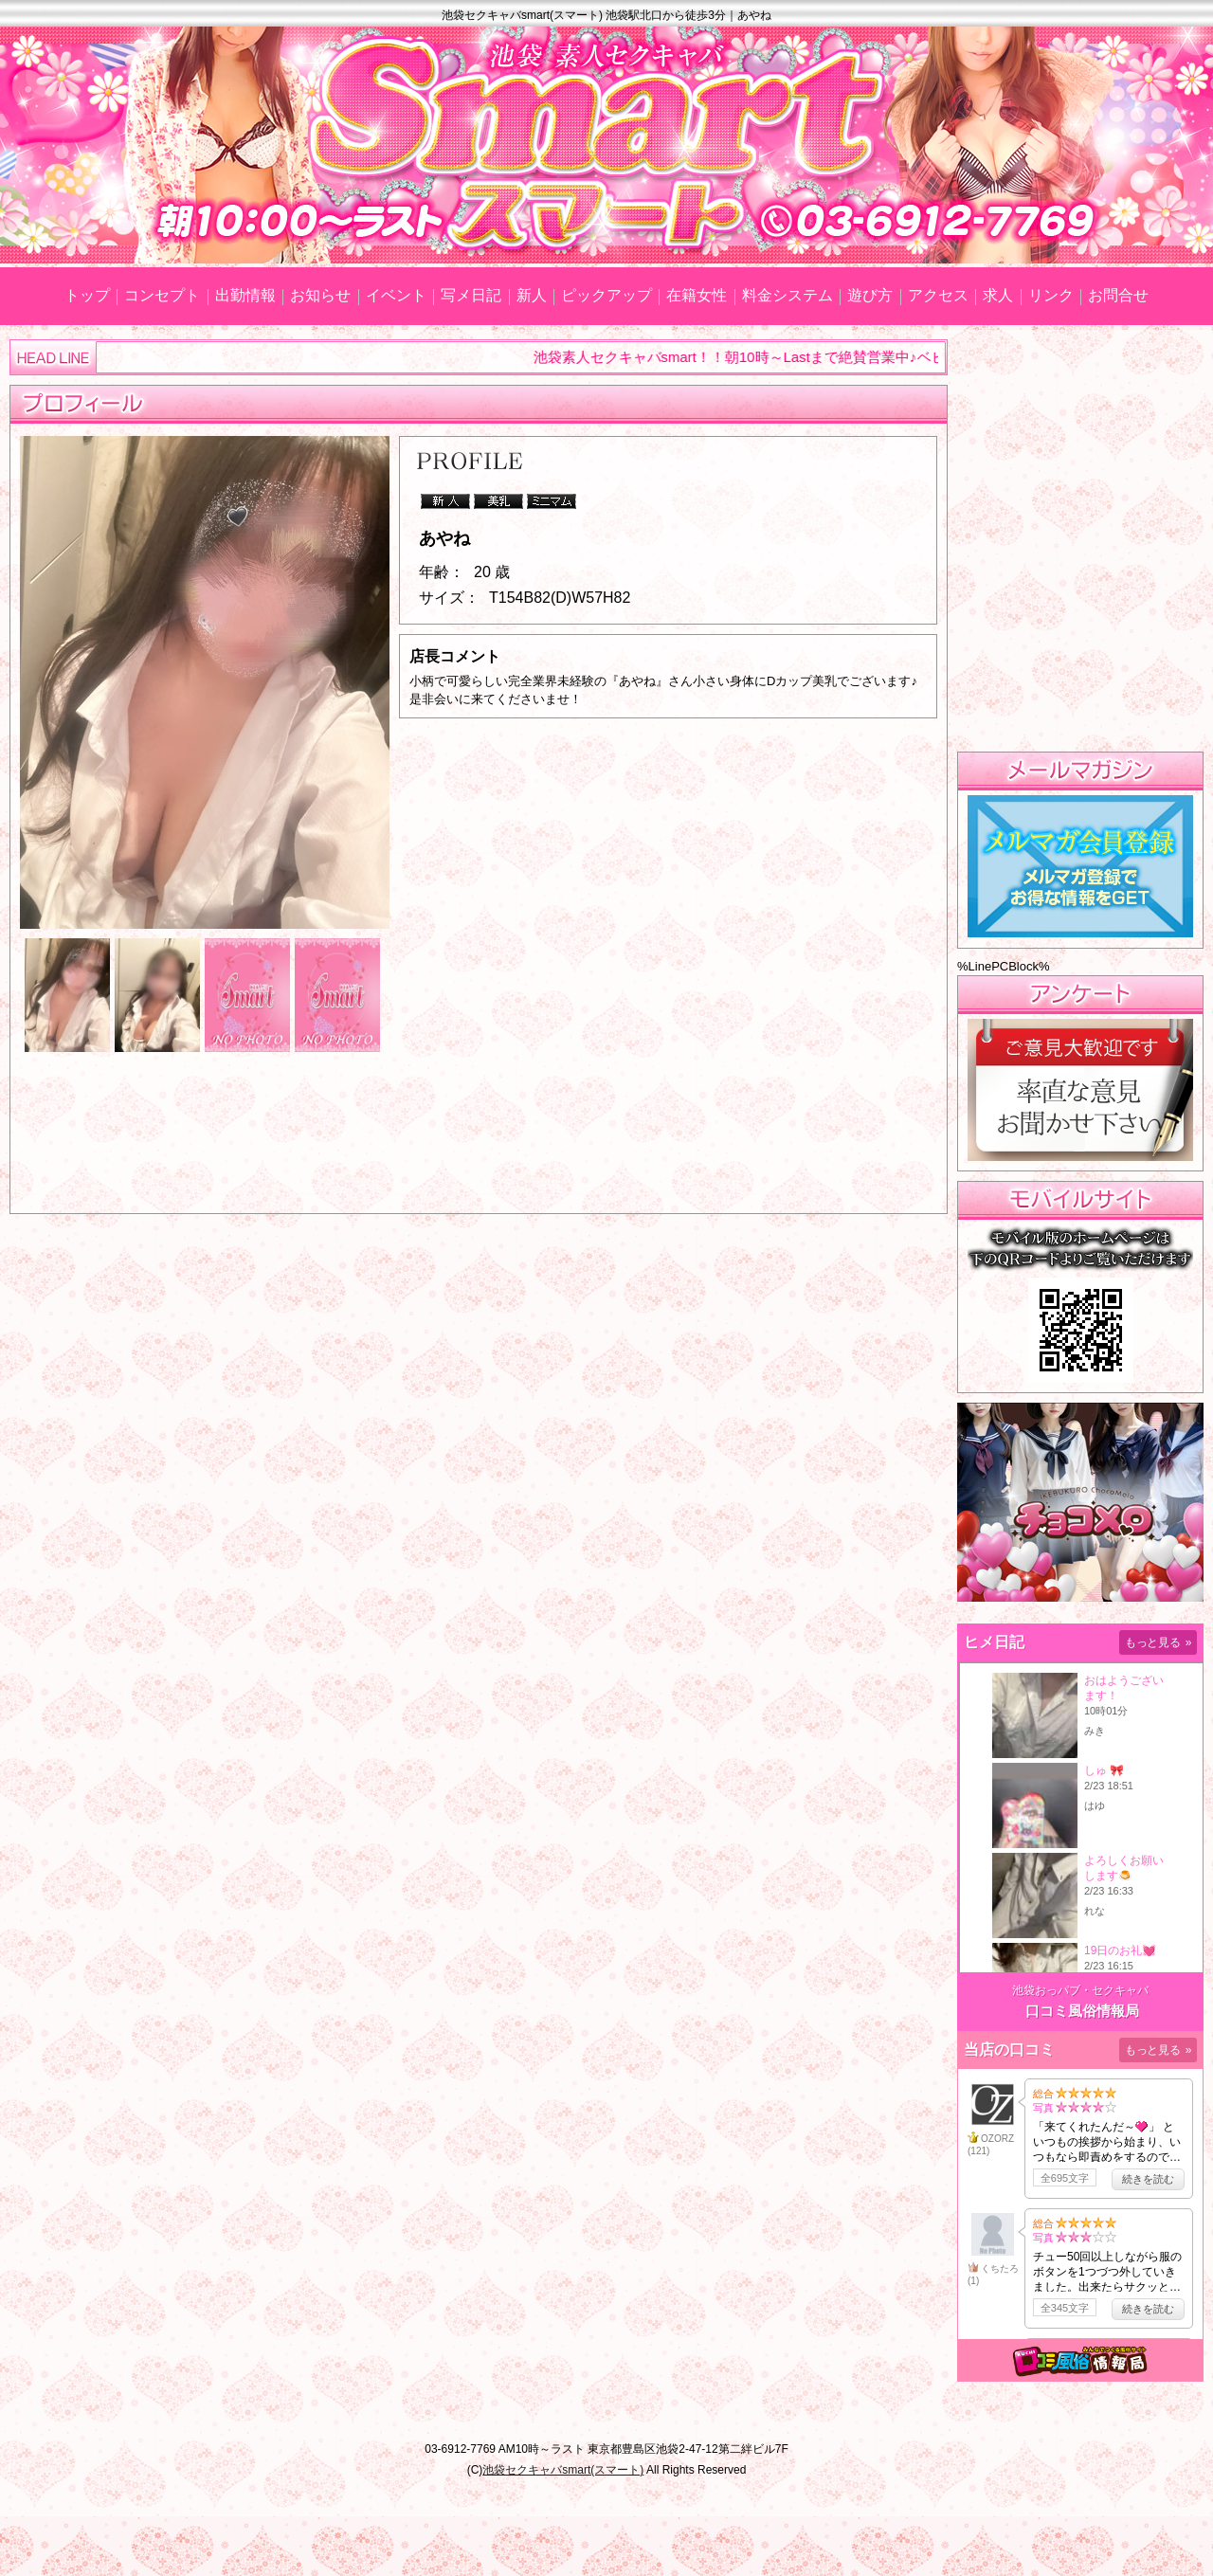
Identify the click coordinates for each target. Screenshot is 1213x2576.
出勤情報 (245, 295)
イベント (396, 295)
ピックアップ (606, 295)
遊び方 (870, 295)
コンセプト (162, 295)
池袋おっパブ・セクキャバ (1080, 1990)
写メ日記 (471, 295)
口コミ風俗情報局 (1082, 2011)
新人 (531, 295)
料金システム (787, 295)
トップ (87, 295)
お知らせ (320, 295)
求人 (998, 295)
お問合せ (1118, 295)
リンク (1051, 295)
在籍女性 (696, 295)
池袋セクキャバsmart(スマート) (562, 2469)
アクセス (938, 295)
